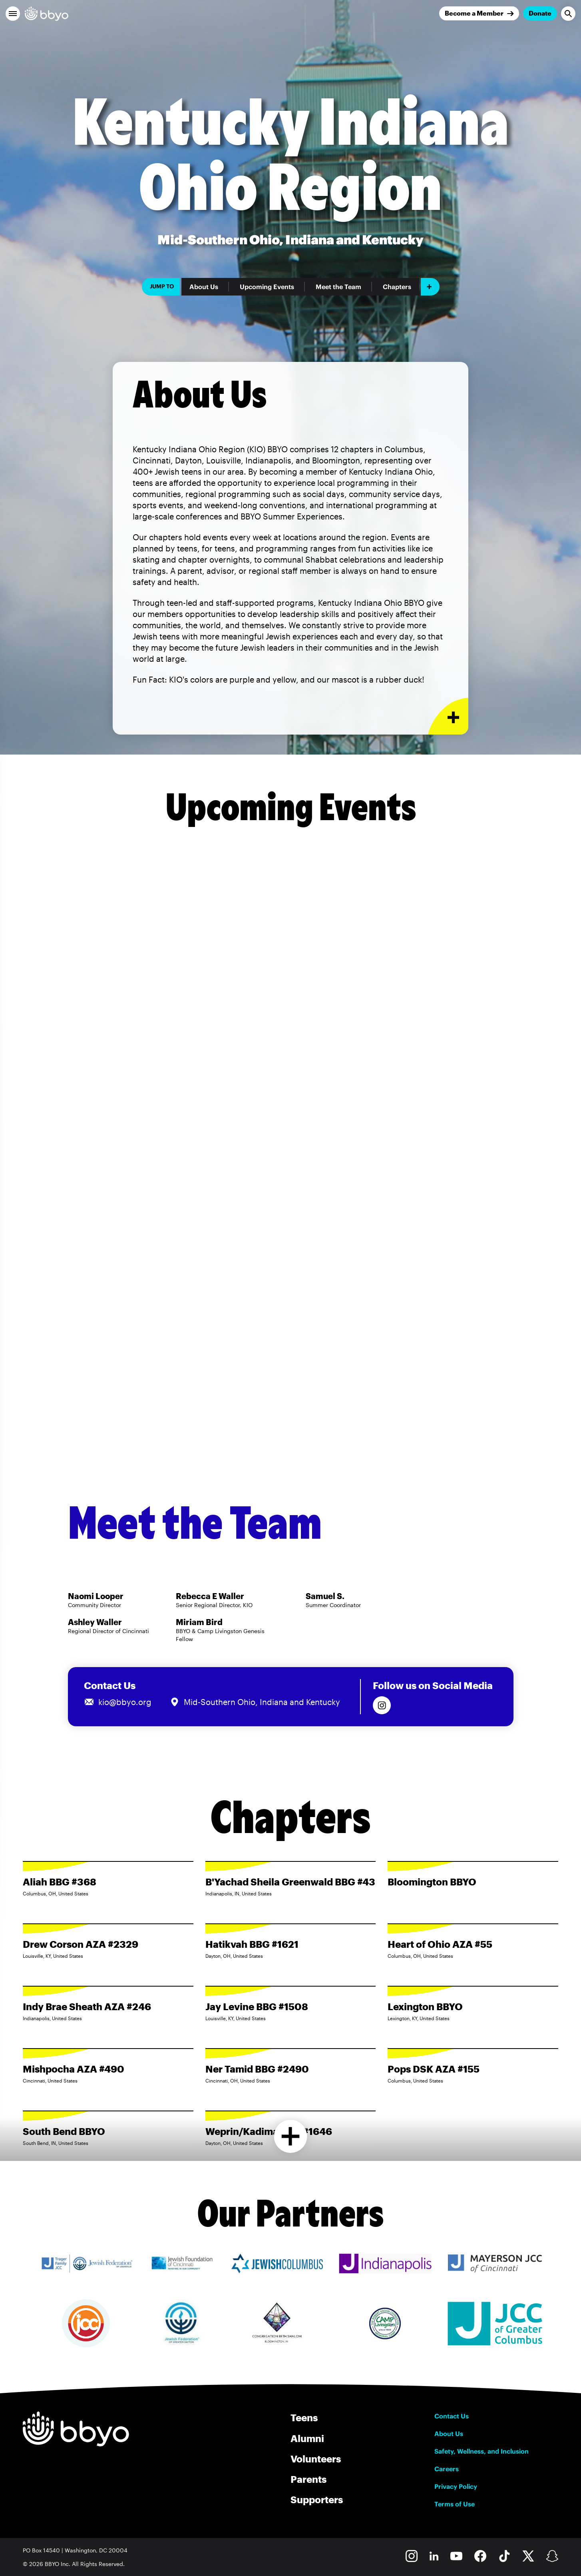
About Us (203, 287)
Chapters (397, 287)
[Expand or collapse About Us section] (448, 716)
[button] (13, 13)
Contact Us (451, 2416)
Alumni (307, 2438)
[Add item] (430, 287)
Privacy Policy (455, 2486)
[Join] (479, 13)
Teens (304, 2417)
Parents (308, 2479)
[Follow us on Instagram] (382, 1705)
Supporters (316, 2499)
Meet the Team (338, 287)
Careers (446, 2469)
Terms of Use (454, 2504)
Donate (540, 13)
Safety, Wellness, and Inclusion (481, 2451)
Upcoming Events (267, 287)
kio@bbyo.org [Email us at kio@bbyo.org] (124, 1702)
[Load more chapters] (290, 2136)
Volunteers (315, 2458)
